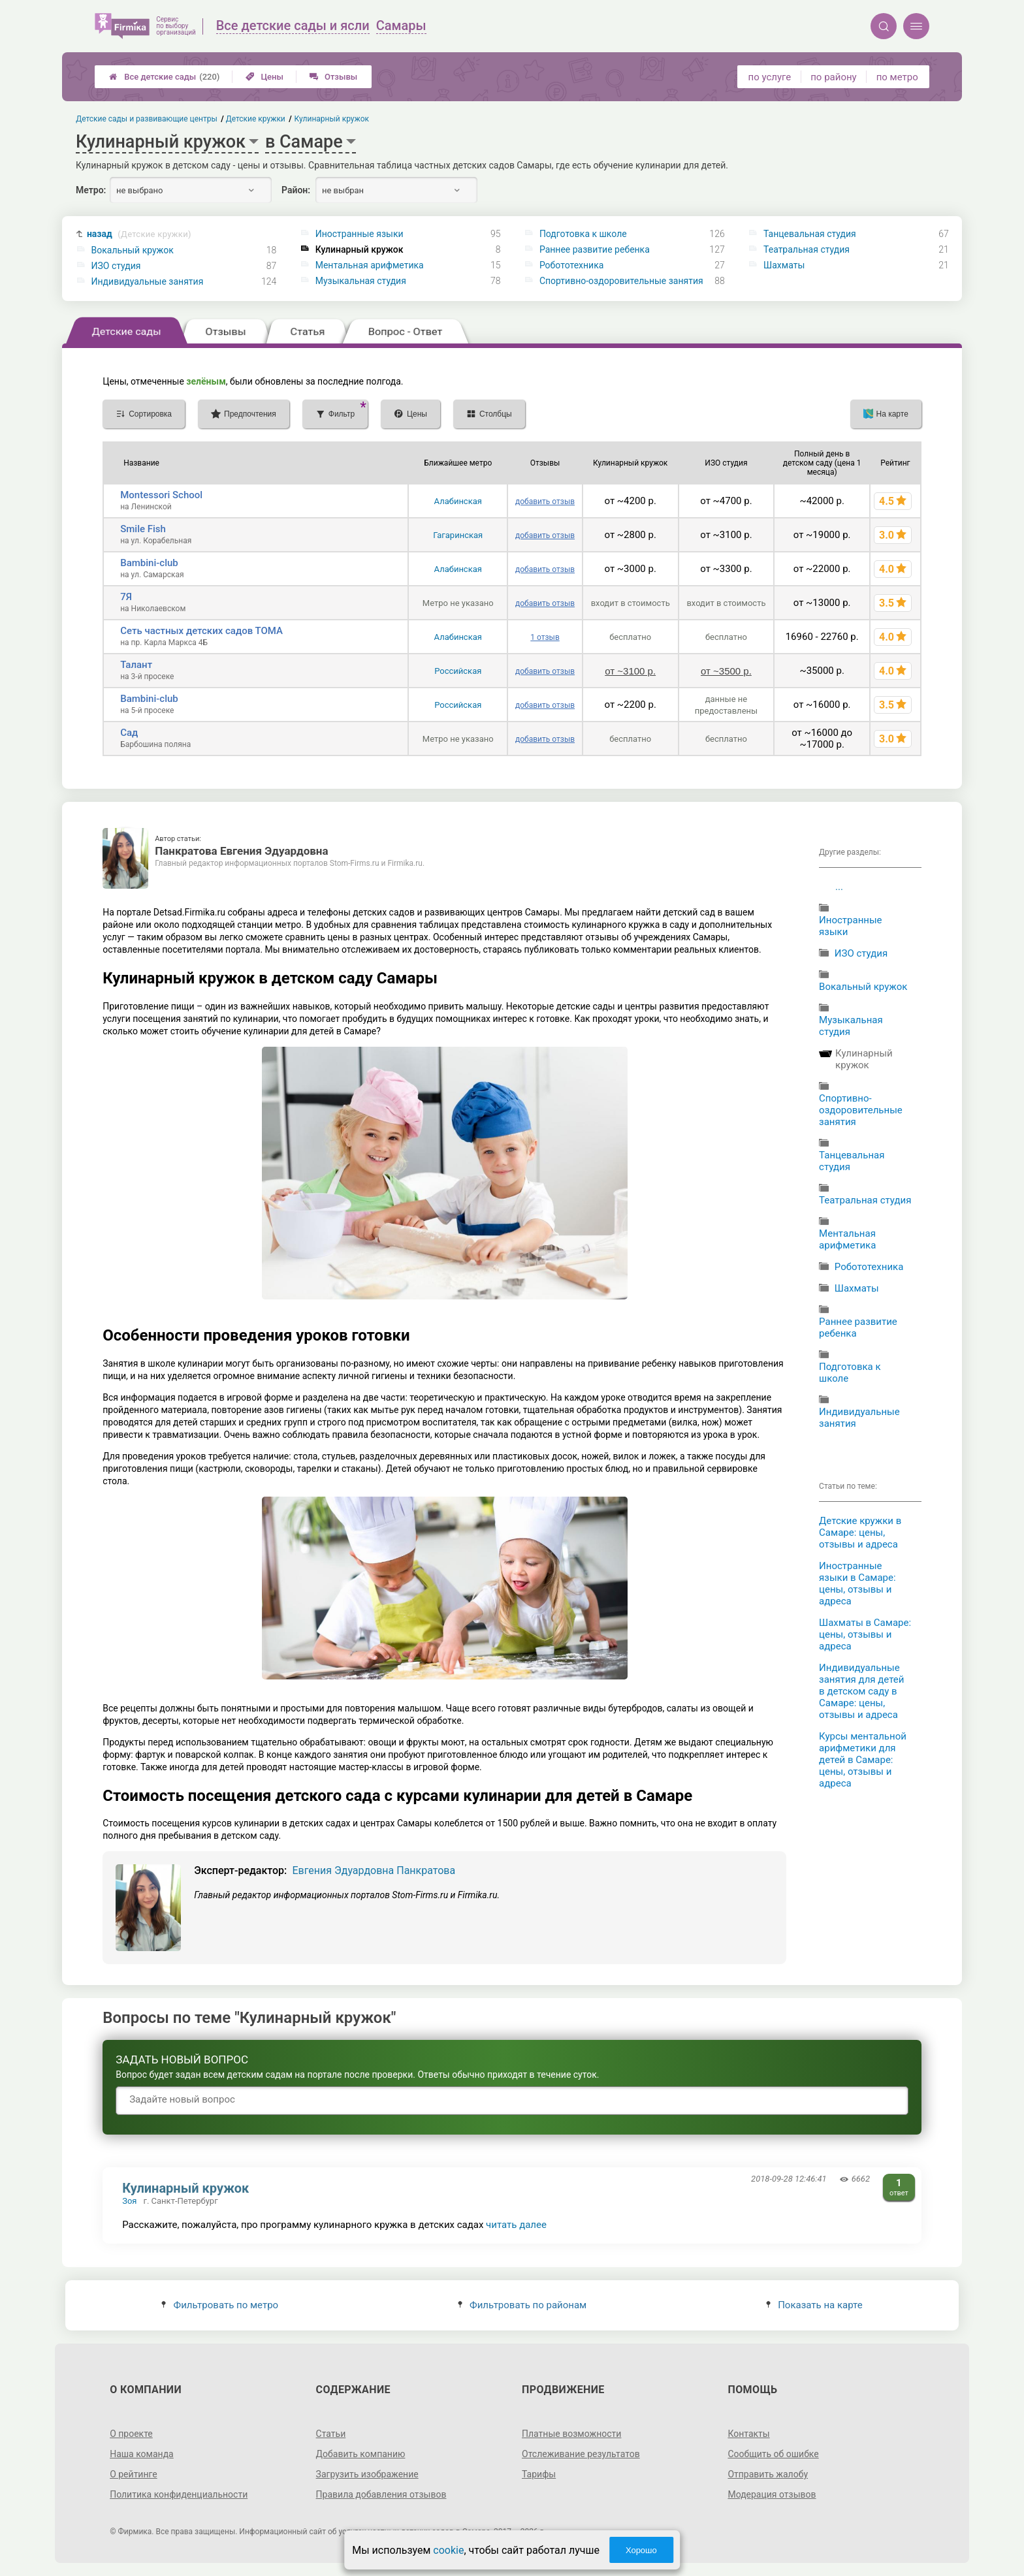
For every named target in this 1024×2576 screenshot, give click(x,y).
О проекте (131, 2433)
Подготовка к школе (583, 233)
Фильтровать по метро (219, 2305)
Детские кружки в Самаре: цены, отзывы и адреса (860, 1532)
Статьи (331, 2433)
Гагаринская (458, 535)
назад (139, 234)
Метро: (91, 190)
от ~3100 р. (630, 670)
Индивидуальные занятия (147, 281)
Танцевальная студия (809, 233)
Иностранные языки (359, 233)
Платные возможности (571, 2433)
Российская (457, 671)
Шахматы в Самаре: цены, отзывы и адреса (865, 1634)
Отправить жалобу (768, 2474)
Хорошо (641, 2550)
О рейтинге (133, 2474)
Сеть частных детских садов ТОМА (201, 631)
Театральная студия (806, 249)
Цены (264, 77)
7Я (126, 597)
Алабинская (458, 501)
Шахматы (784, 265)
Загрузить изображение (367, 2474)
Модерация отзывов (772, 2494)
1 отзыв (544, 637)
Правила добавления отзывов (381, 2494)
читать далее (516, 2225)
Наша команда (142, 2454)
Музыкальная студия (360, 280)
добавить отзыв (545, 501)
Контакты (748, 2433)
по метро (897, 77)
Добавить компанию (361, 2454)
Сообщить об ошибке (773, 2454)
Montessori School (161, 495)
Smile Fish (143, 529)
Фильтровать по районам (522, 2305)
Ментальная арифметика (369, 265)
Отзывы (333, 77)
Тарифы (539, 2474)
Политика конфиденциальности (179, 2494)
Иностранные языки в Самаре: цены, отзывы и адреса (857, 1583)
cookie (448, 2550)
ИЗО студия (116, 265)
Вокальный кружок (132, 250)
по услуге (770, 77)
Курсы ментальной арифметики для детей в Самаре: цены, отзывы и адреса (862, 1759)
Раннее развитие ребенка (594, 249)
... (839, 887)
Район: (295, 190)
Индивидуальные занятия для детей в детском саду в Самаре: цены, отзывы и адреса (861, 1691)
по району (833, 77)
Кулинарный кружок (185, 2188)
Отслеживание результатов (581, 2454)
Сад (129, 733)
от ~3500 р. (726, 670)
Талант (136, 665)
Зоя (129, 2201)
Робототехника (571, 265)
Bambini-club (149, 563)
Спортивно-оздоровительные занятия (621, 280)
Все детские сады (164, 77)
